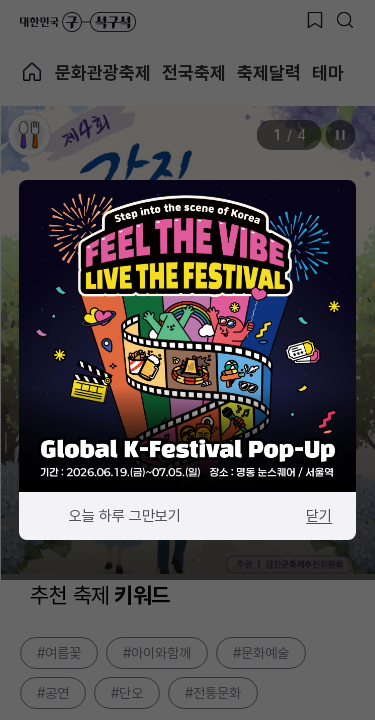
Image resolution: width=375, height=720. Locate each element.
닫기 (319, 516)
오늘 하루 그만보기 (125, 516)
